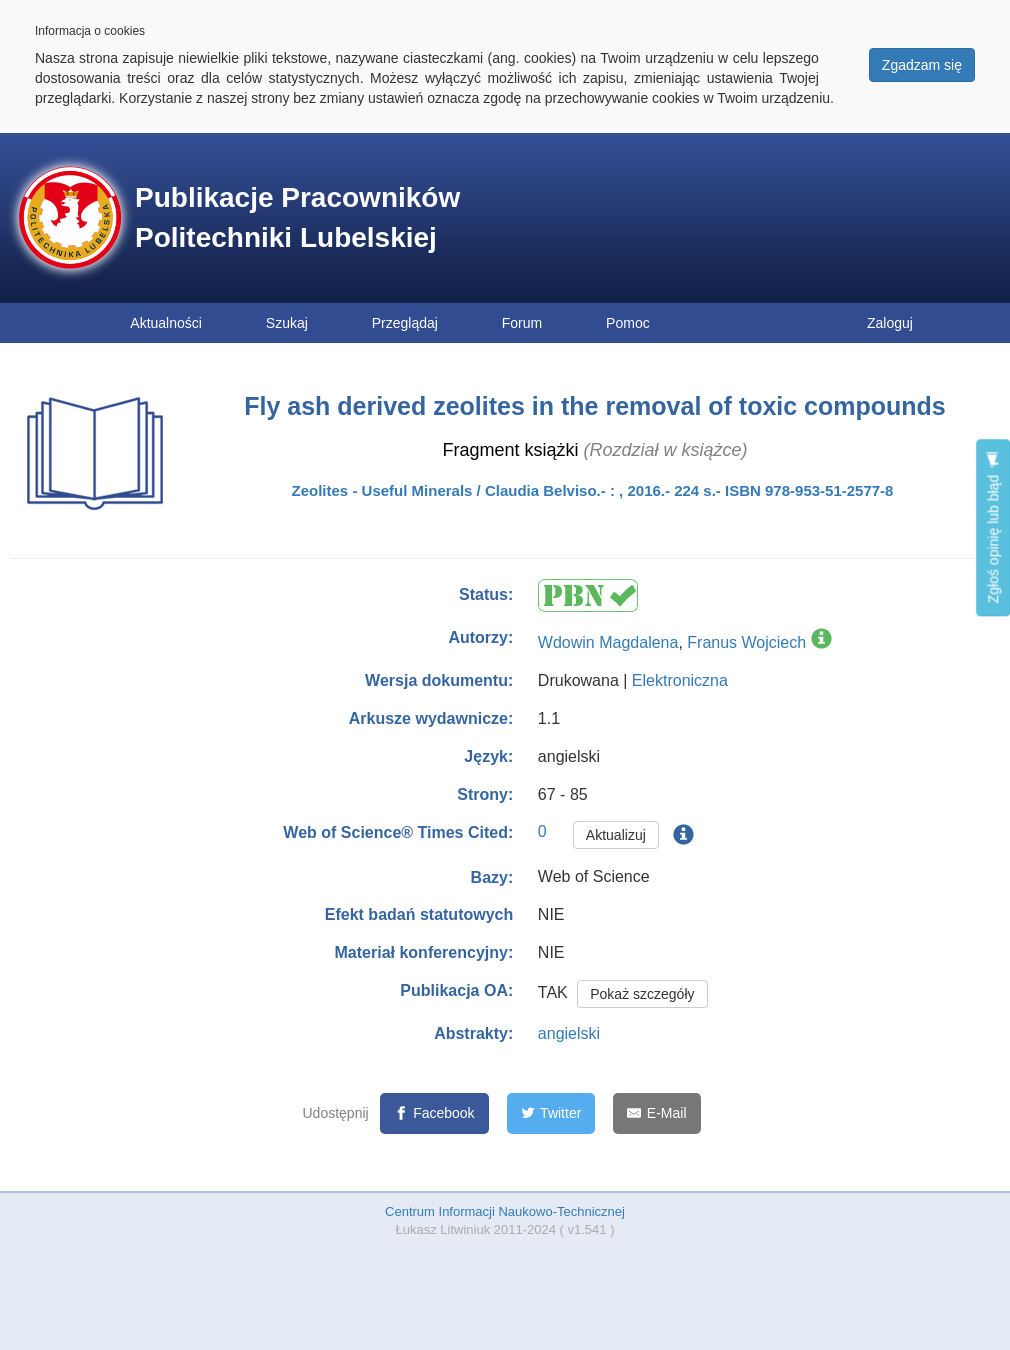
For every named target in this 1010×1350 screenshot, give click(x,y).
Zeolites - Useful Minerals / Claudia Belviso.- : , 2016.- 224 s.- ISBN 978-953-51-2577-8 (593, 490)
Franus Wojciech (746, 642)
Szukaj (287, 323)
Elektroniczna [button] (680, 680)
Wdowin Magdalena (608, 642)
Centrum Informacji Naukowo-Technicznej (505, 1211)
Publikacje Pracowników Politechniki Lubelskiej (297, 217)
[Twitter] (551, 1113)
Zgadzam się (922, 65)
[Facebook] (434, 1113)
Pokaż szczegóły (642, 994)
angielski (569, 1033)
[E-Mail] (656, 1113)
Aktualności (166, 323)
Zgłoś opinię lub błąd (993, 527)
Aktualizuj (616, 835)
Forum (522, 323)
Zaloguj (890, 323)
